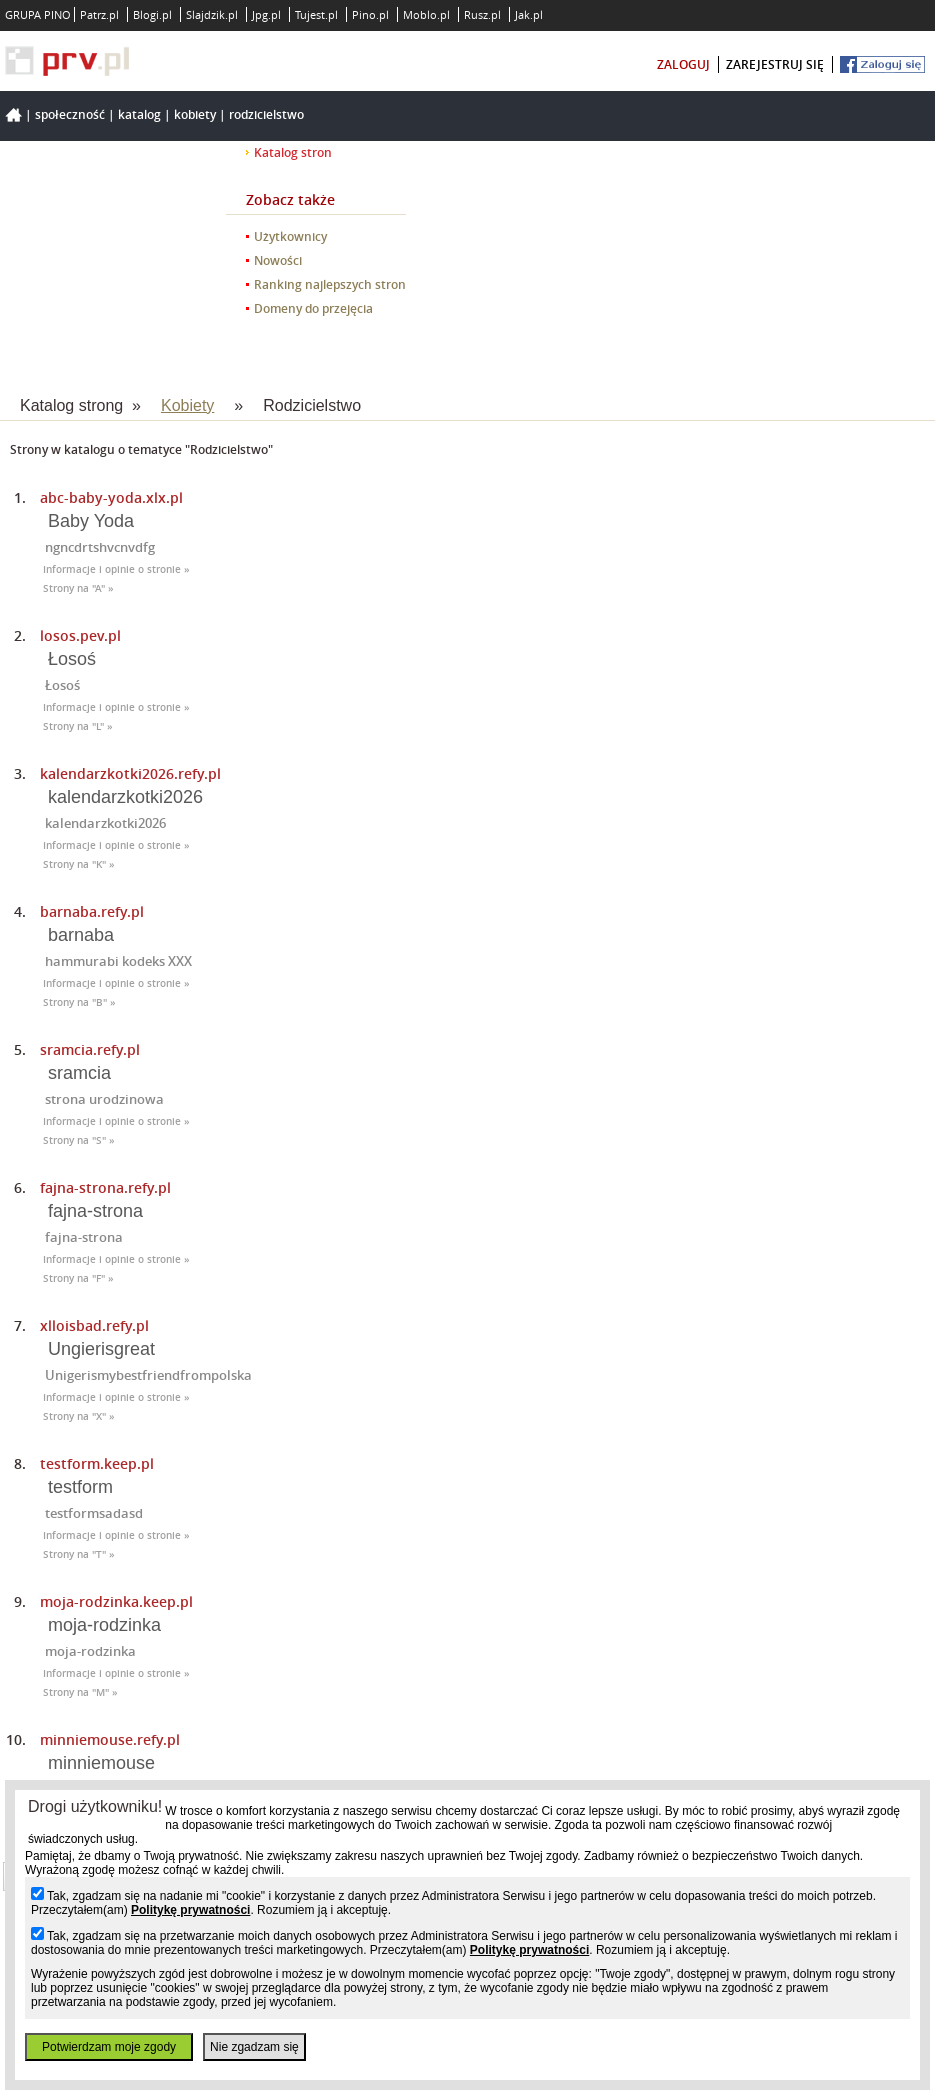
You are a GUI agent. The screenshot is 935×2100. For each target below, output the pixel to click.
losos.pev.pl (80, 635)
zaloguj (683, 64)
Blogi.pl (152, 14)
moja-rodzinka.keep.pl (116, 1601)
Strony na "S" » (79, 1140)
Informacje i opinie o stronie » (116, 569)
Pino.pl (370, 14)
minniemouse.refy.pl (110, 1739)
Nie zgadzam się (254, 2047)
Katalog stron (293, 152)
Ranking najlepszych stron (330, 284)
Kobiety (195, 114)
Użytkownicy (290, 236)
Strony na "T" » (79, 1554)
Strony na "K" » (79, 864)
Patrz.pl (99, 14)
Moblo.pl (426, 14)
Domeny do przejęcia (313, 308)
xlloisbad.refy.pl (94, 1325)
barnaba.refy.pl (92, 911)
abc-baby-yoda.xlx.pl (111, 497)
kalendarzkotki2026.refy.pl (130, 773)
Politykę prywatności (190, 1910)
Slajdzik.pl (212, 14)
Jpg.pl (266, 14)
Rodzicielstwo (266, 114)
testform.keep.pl (97, 1463)
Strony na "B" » (79, 1002)
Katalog (139, 114)
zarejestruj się (775, 64)
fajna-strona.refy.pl (105, 1187)
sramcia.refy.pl (90, 1049)
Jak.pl (529, 14)
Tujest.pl (316, 14)
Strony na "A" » (78, 588)
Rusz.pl (482, 14)
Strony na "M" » (80, 1692)
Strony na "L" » (78, 726)
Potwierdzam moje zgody (109, 2047)
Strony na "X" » (79, 1416)
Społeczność (70, 114)
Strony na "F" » (78, 1278)
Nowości (278, 260)
